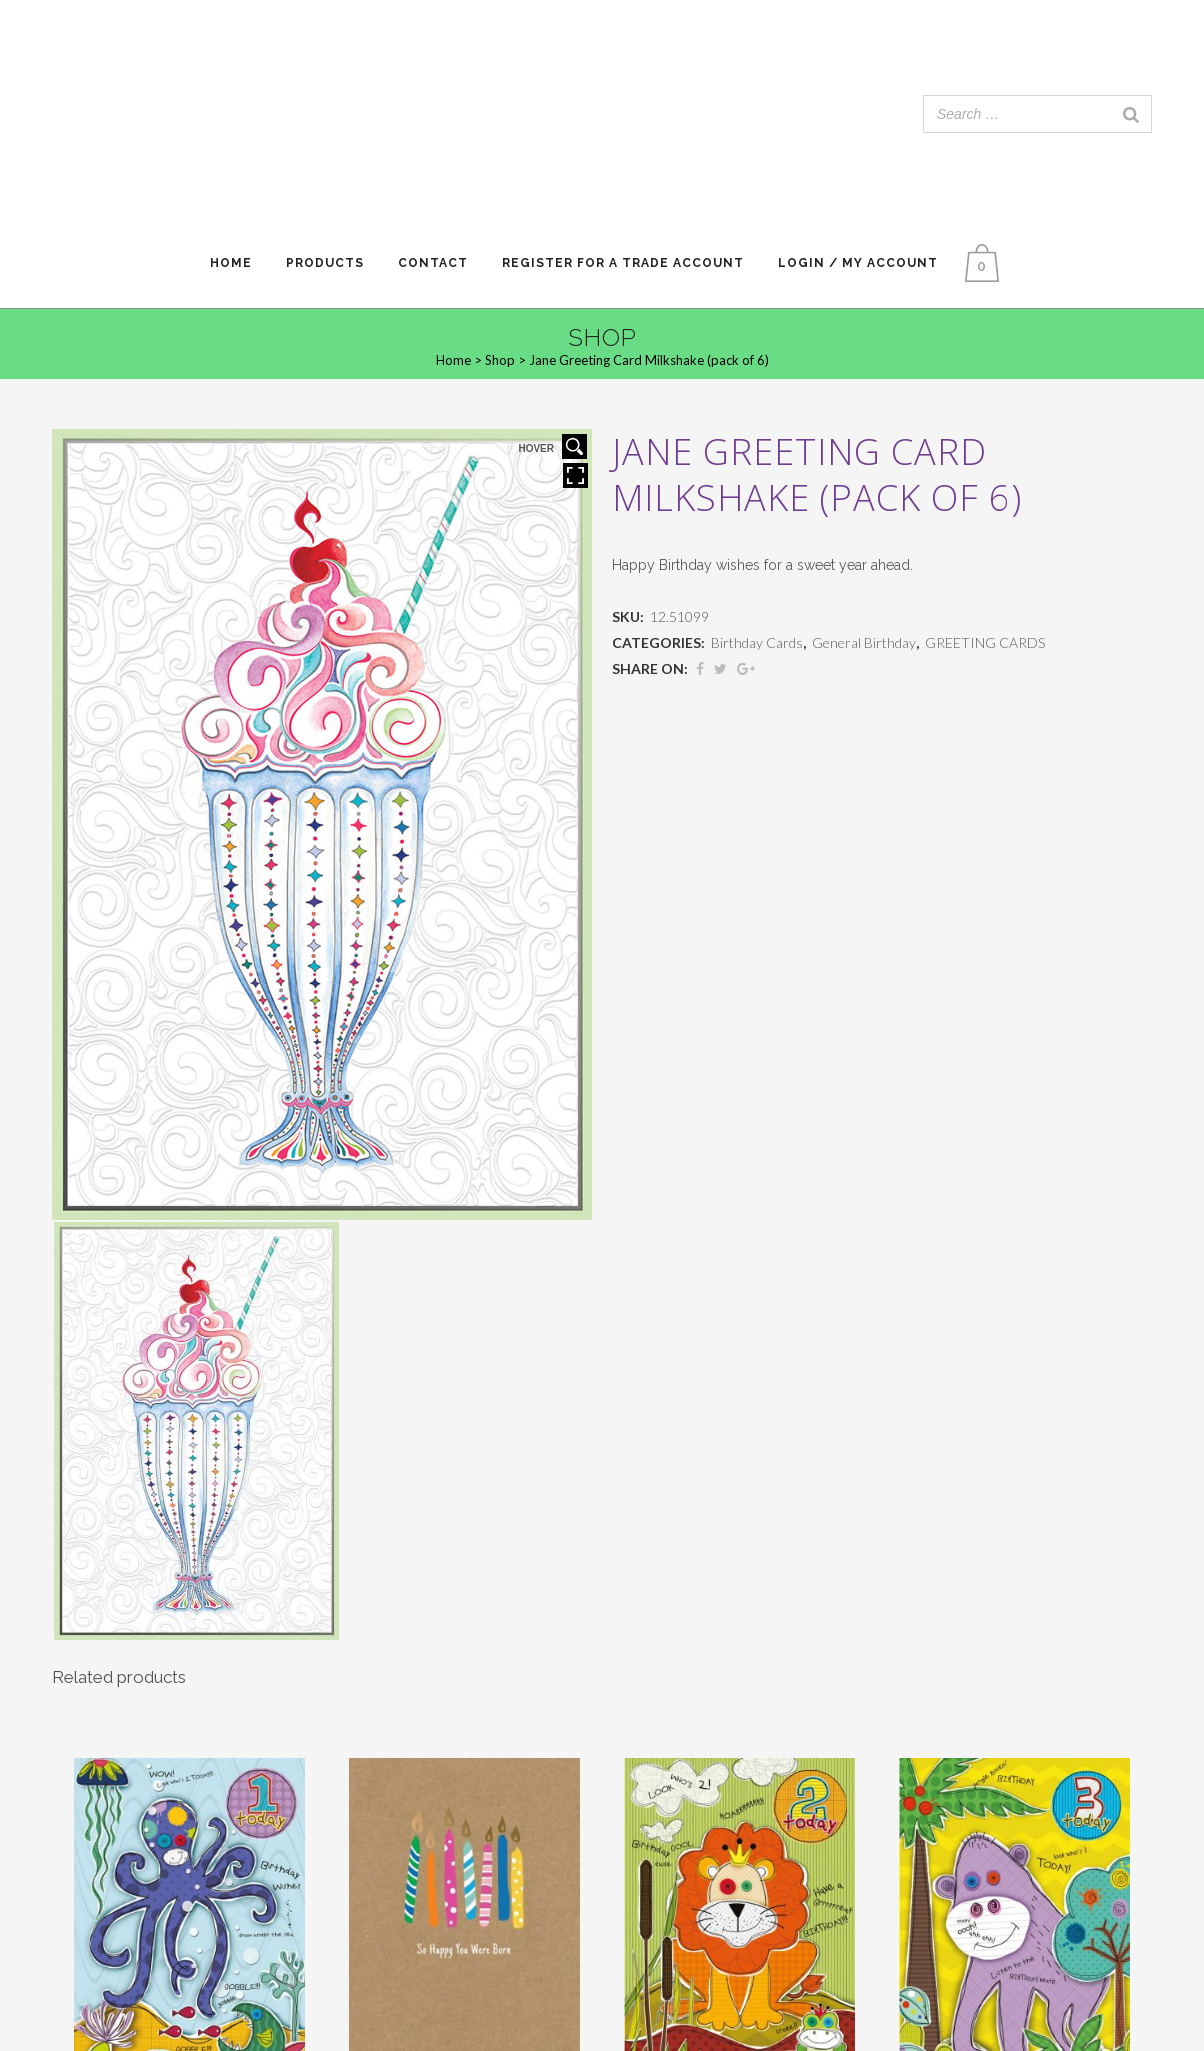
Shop (500, 360)
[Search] (1131, 114)
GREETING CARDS (985, 642)
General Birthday (864, 642)
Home (453, 360)
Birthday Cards (757, 642)
